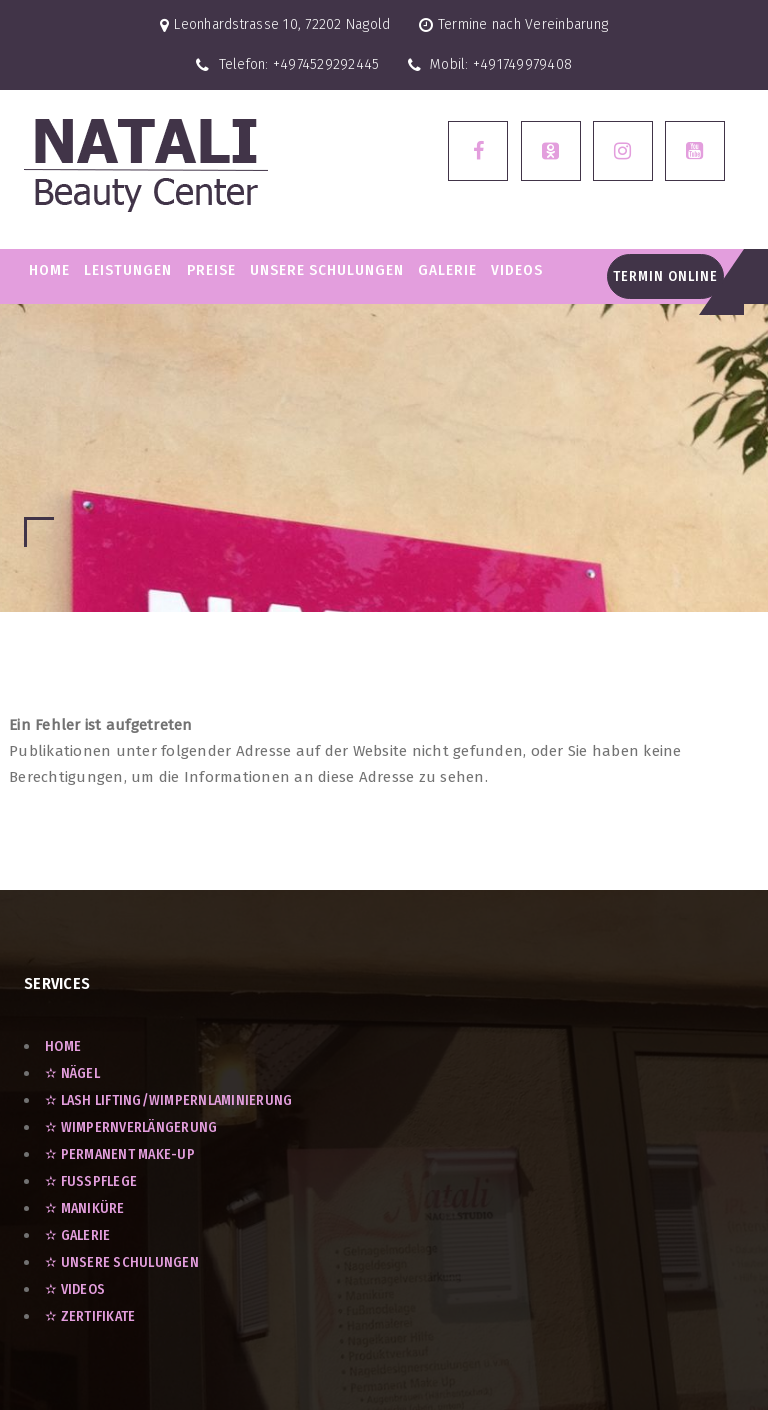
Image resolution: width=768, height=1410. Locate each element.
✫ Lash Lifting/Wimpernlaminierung (168, 1100)
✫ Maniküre (85, 1208)
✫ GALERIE (77, 1235)
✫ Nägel (72, 1073)
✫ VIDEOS (75, 1289)
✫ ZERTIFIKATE (90, 1316)
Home (49, 270)
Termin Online (665, 276)
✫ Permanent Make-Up (120, 1154)
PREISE (211, 270)
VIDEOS (517, 270)
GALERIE (447, 270)
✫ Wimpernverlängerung (131, 1127)
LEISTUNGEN (128, 270)
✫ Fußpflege (91, 1181)
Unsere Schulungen (327, 270)
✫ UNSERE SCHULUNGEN (122, 1262)
